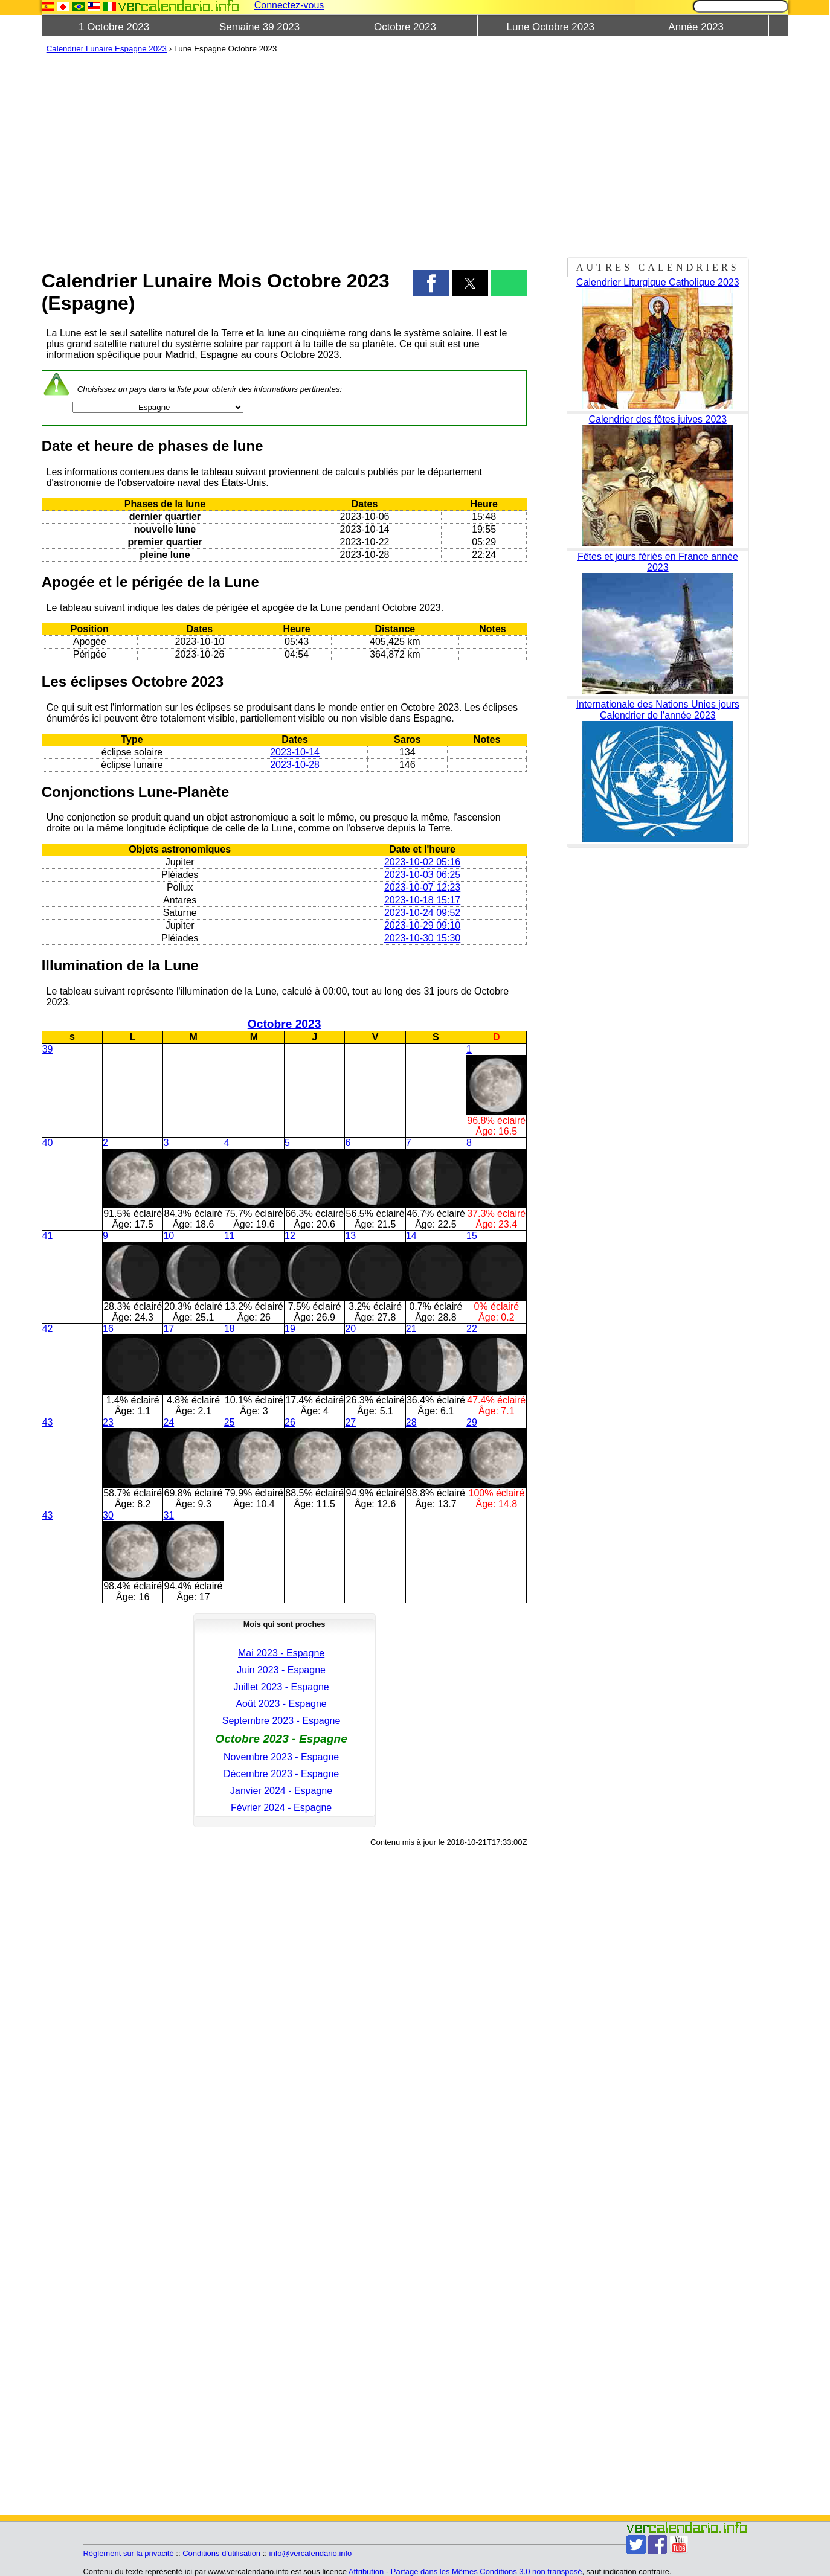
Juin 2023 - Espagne (281, 1670)
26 (290, 1422)
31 (168, 1515)
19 (290, 1329)
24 (168, 1422)
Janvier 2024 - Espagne (281, 1791)
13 (350, 1236)
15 (471, 1236)
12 (290, 1236)
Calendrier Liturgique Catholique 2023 (657, 282)
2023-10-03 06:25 (422, 875)
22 (471, 1329)
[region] (284, 158)
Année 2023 (696, 27)
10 (168, 1236)
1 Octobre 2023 (114, 27)
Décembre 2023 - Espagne (281, 1774)
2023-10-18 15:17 (422, 900)
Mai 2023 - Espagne (281, 1653)
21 (411, 1329)
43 (47, 1422)
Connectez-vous (289, 5)
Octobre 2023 (405, 27)
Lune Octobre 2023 (551, 27)
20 (350, 1329)
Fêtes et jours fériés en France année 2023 (657, 561)
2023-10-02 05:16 (422, 862)
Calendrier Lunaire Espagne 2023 (107, 48)
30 (108, 1515)
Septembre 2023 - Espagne (281, 1721)
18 (229, 1329)
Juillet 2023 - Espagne (281, 1687)
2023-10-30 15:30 (422, 938)
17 (168, 1329)
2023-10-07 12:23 (422, 887)
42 (47, 1329)
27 (350, 1422)
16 (108, 1329)
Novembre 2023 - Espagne (281, 1757)
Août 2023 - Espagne (281, 1704)
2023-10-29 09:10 (422, 925)
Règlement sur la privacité (128, 2553)
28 (411, 1422)
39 (47, 1049)
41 (47, 1236)
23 (108, 1422)
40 (47, 1143)
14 (411, 1236)
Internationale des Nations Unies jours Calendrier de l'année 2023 (657, 709)
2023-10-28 (295, 765)
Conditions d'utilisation (221, 2553)
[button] (431, 283)
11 (229, 1236)
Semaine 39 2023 (259, 27)
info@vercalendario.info (310, 2553)
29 (471, 1422)
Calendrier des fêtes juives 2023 (658, 419)
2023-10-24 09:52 (422, 913)
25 (229, 1422)
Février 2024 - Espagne (281, 1807)
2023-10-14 (295, 752)
